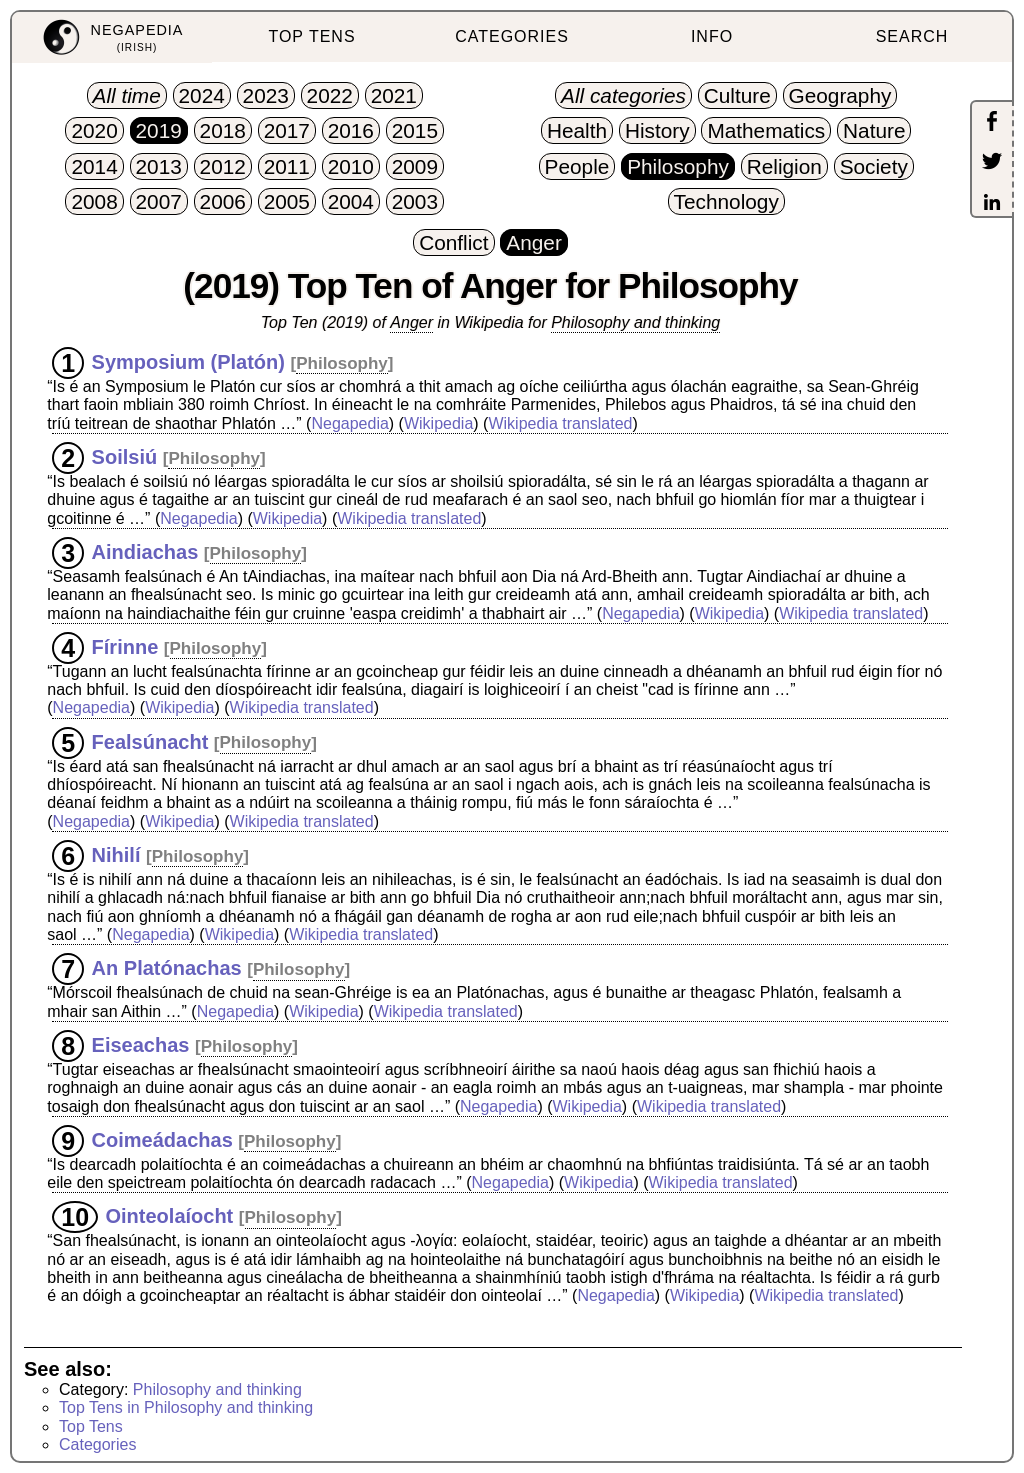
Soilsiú (125, 457)
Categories (97, 1444)
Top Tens (91, 1426)
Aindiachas (145, 552)
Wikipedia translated (560, 423)
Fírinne (125, 647)
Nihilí (116, 855)
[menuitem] (112, 37)
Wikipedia (438, 423)
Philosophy (342, 363)
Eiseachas (141, 1045)
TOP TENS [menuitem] (311, 36)
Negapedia (349, 423)
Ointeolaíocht (170, 1216)
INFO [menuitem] (712, 36)
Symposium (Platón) (188, 362)
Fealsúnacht (150, 741)
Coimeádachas (162, 1140)
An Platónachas (167, 968)
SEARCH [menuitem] (912, 36)
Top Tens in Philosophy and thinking (186, 1407)
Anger (411, 322)
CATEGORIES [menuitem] (512, 36)
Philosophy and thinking (635, 322)
